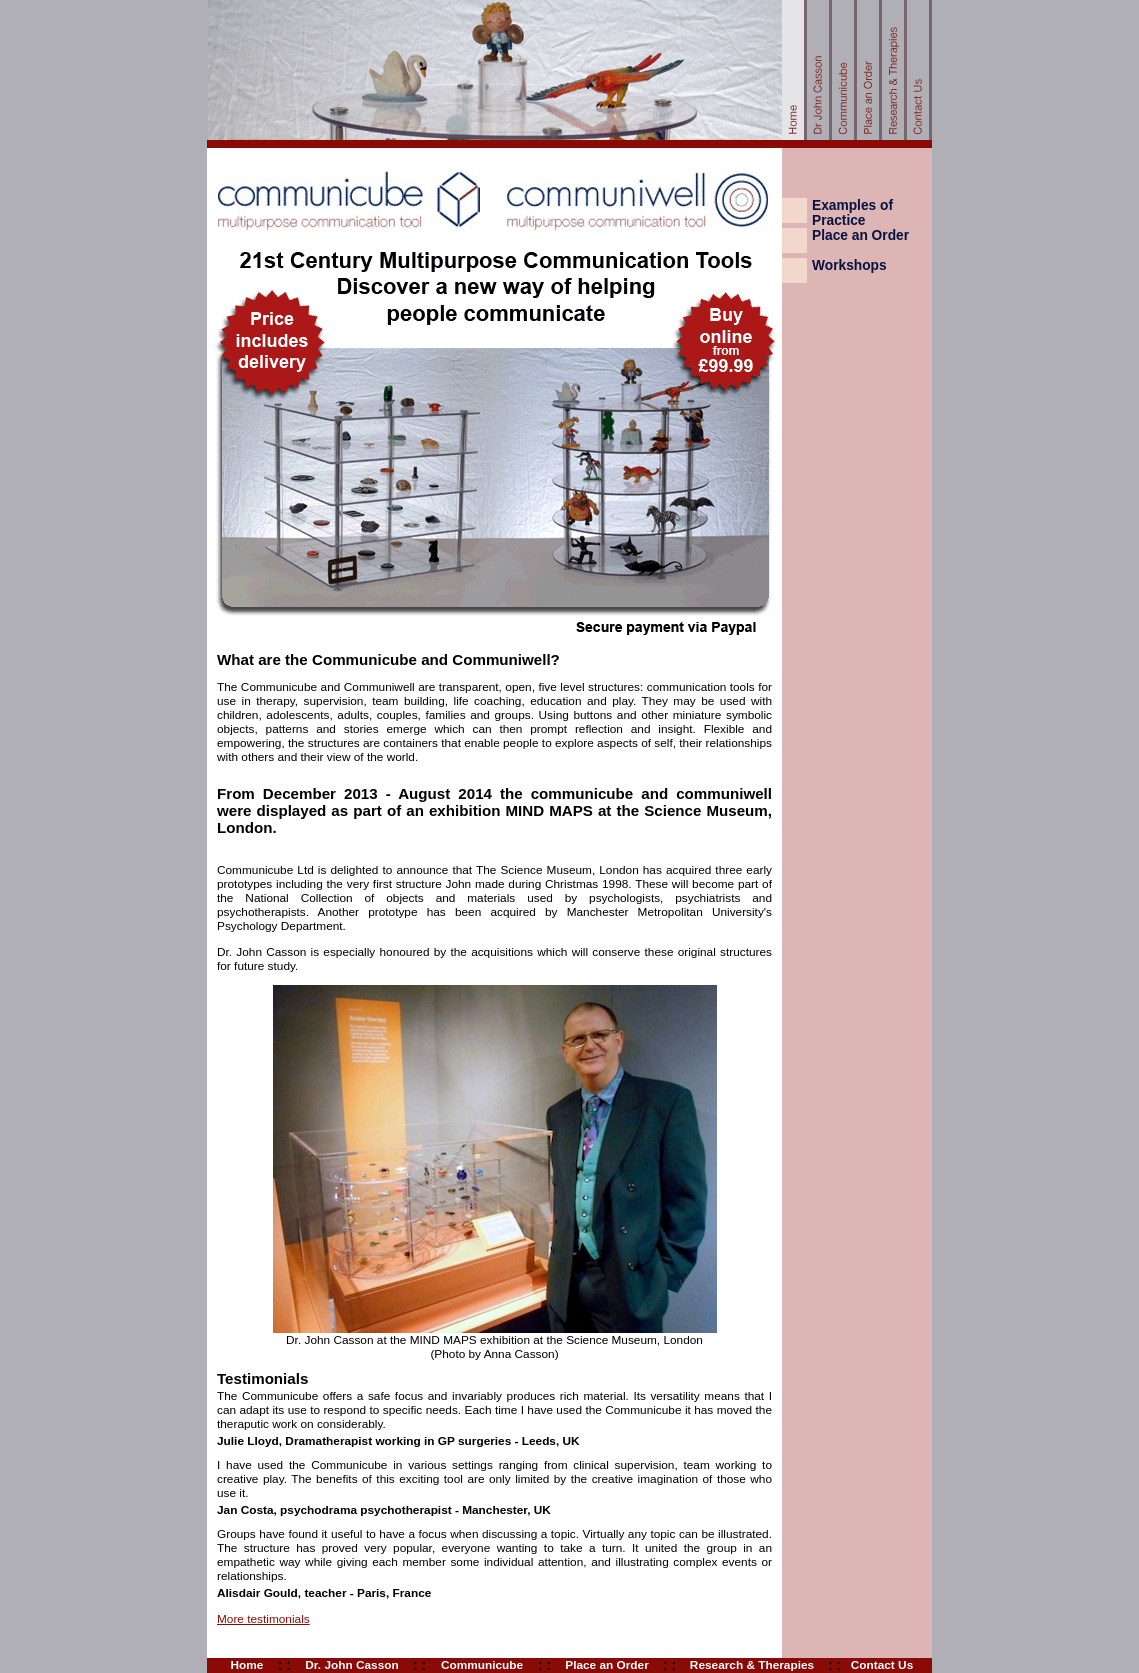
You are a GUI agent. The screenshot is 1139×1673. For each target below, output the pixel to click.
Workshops (849, 265)
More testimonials (263, 1619)
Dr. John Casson (351, 1665)
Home (247, 1665)
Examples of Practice (852, 213)
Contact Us (882, 1665)
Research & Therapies (752, 1665)
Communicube (482, 1665)
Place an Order (860, 235)
